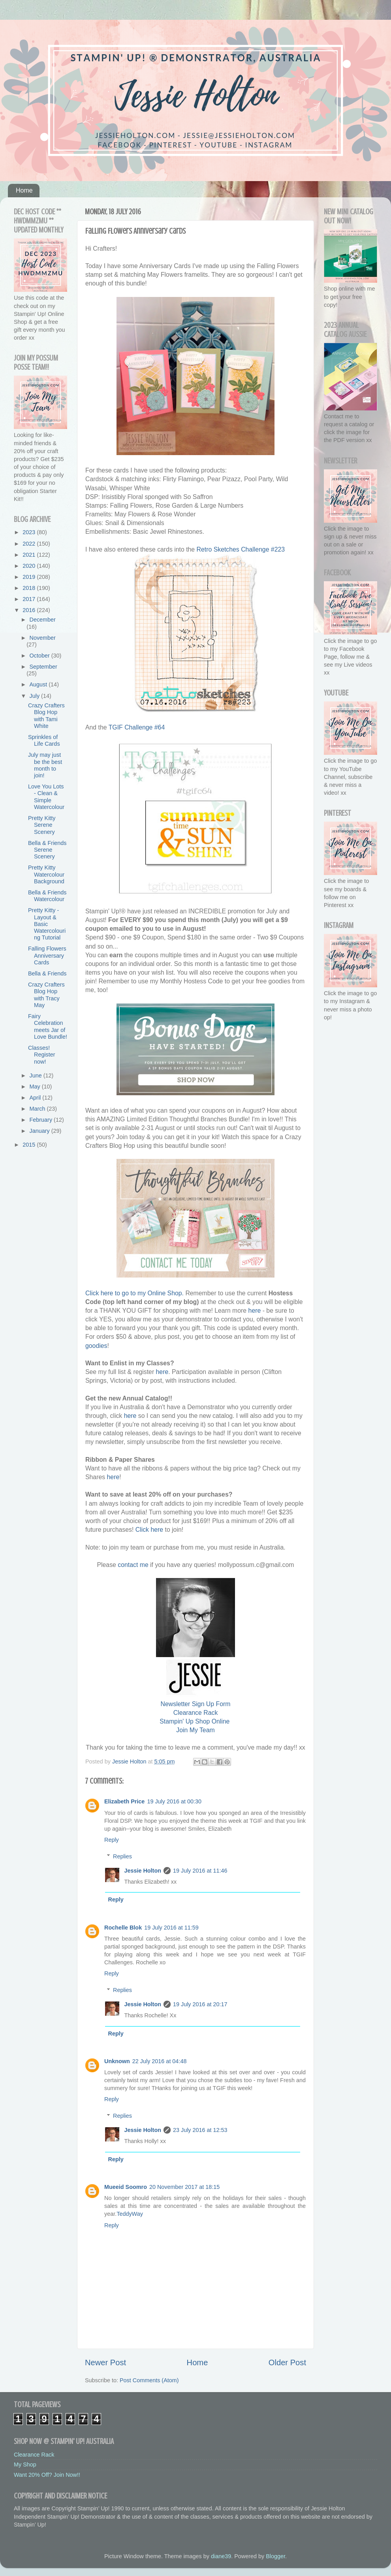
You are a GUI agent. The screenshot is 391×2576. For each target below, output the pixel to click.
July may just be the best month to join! (45, 765)
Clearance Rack (195, 1712)
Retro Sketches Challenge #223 (241, 549)
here (254, 1310)
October (40, 655)
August (39, 684)
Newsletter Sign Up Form (196, 1704)
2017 (30, 599)
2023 (30, 532)
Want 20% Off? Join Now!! (47, 2475)
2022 (30, 544)
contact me (133, 1564)
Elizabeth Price (124, 1801)
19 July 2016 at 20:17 (200, 2004)
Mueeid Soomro (125, 2187)
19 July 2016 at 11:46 (200, 1870)
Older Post (287, 2362)
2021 (30, 555)
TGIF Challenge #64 (137, 727)
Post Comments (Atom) (149, 2380)
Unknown (117, 2061)
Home (24, 190)
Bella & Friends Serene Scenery (47, 850)
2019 (30, 577)
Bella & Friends (47, 973)
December (43, 619)
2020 (30, 566)
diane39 (221, 2556)
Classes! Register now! (41, 1055)
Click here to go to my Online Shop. (134, 1293)
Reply (111, 1840)
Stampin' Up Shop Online (194, 1721)
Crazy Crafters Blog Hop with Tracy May (46, 994)
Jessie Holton (142, 1870)
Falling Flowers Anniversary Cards (47, 955)
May (36, 1086)
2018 (30, 588)
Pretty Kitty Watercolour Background (46, 874)
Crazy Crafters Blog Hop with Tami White (46, 715)
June (36, 1075)
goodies (96, 1345)
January (40, 1131)
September (43, 666)
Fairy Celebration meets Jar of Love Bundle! (47, 1026)
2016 (30, 610)
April (36, 1097)
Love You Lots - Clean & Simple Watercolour (46, 796)
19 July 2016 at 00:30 (174, 1801)
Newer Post (105, 2362)
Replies (122, 1856)
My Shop (25, 2464)
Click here (149, 1529)
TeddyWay (130, 2214)
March (38, 1109)
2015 (30, 1145)
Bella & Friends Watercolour (47, 895)
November (43, 638)
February (42, 1120)
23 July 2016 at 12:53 (200, 2130)
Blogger (275, 2556)
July (35, 696)
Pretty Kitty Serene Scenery (42, 825)
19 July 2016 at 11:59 (171, 1927)
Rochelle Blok (123, 1927)
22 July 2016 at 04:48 (159, 2061)
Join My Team (195, 1730)
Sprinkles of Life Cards (44, 740)
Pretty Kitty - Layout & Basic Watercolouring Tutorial (47, 924)
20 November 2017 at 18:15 (184, 2187)
